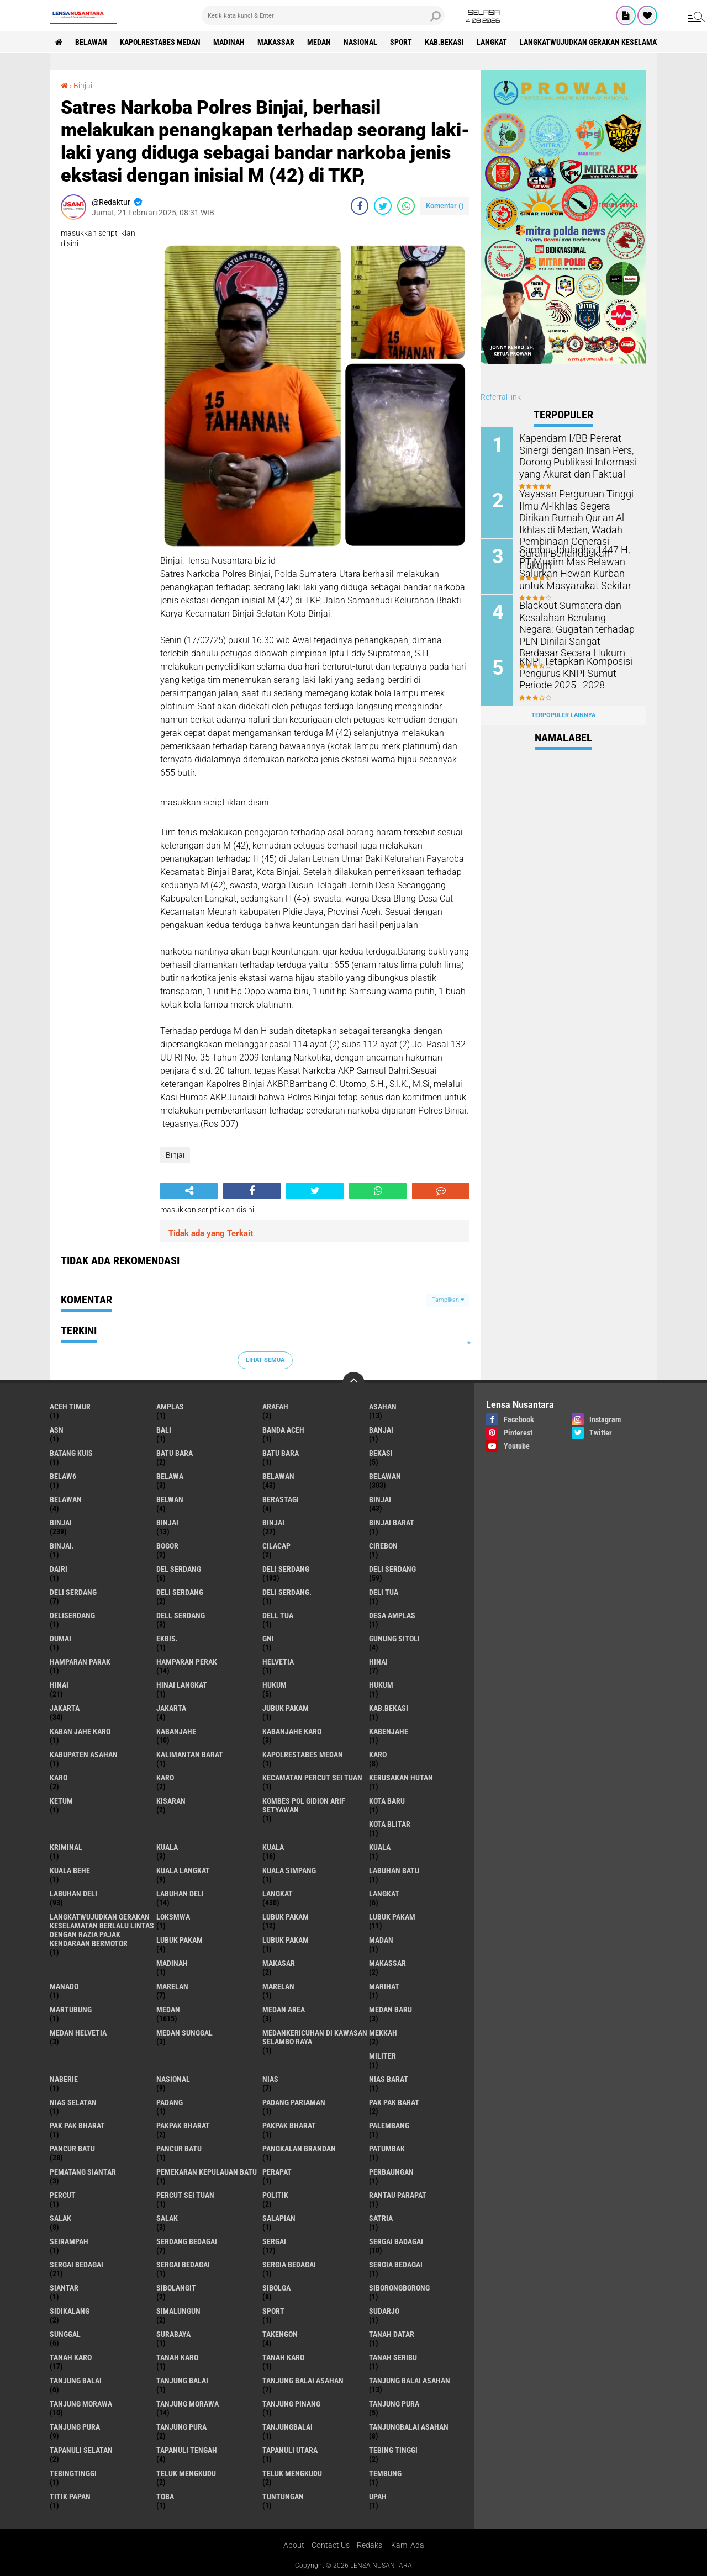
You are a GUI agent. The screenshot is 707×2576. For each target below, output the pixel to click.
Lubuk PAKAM (285, 1940)
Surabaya (173, 2334)
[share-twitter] (383, 206)
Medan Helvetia (78, 2032)
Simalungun (178, 2311)
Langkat (384, 1893)
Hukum (381, 1685)
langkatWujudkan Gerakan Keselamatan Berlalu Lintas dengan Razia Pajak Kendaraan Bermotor (102, 1930)
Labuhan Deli (180, 1893)
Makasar (278, 1963)
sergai (274, 2241)
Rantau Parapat (397, 2195)
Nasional (360, 42)
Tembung (385, 2473)
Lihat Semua (265, 1360)
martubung (71, 2009)
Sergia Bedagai (396, 2264)
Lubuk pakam (179, 1940)
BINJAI (273, 1522)
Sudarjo (384, 2311)
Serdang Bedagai (186, 2241)
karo (378, 1754)
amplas (170, 1406)
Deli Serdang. (287, 1592)
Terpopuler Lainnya (563, 715)
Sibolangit (176, 2287)
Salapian (279, 2218)
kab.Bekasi (444, 42)
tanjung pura (394, 2403)
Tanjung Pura (181, 2427)
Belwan (169, 1499)
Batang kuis (71, 1453)
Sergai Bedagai (183, 2264)
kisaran (171, 1800)
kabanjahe (176, 1731)
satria (381, 2218)
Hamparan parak (80, 1661)
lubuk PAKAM (392, 1916)
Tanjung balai (182, 2380)
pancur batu (72, 2148)
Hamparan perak (186, 1661)
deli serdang (285, 1569)
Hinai (59, 1685)
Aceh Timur (70, 1406)
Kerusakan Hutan (401, 1777)
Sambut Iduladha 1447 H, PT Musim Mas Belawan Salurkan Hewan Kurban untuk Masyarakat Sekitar (578, 566)
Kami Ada (407, 2545)
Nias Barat (388, 2079)
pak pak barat (394, 2102)
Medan (319, 42)
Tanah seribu (393, 2357)
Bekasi (381, 1453)
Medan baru (390, 2009)
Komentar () (445, 206)
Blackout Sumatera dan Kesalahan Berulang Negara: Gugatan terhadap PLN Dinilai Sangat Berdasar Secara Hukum (577, 628)
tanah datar (391, 2334)
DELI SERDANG (179, 1592)
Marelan (278, 1986)
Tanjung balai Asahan (409, 2380)
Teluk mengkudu (292, 2473)
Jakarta (171, 1708)
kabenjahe (388, 1731)
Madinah (229, 42)
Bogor (167, 1545)
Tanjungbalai (287, 2427)
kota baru (387, 1800)
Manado (64, 1986)
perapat (277, 2171)
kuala (167, 1847)
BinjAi (167, 1522)
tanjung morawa (81, 2403)
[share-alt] (189, 1191)
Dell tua (277, 1615)
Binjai (82, 85)
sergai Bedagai (76, 2264)
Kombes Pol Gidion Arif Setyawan (303, 1805)
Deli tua (383, 1592)
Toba (165, 2496)
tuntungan (283, 2496)
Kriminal (66, 1847)
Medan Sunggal (184, 2032)
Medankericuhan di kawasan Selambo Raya (314, 2037)
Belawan (385, 1476)
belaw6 (63, 1476)
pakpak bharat (183, 2125)
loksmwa (173, 1916)
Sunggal (65, 2334)
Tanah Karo (283, 2357)
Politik (275, 2195)
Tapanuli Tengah (186, 2450)
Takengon (280, 2334)
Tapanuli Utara (290, 2450)
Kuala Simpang (289, 1870)
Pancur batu (179, 2148)
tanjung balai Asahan (303, 2380)
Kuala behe (70, 1870)
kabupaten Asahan (84, 1754)
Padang (169, 2102)
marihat (384, 1986)
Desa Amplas (392, 1615)
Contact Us (331, 2545)
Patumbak (387, 2148)
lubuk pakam (285, 1916)
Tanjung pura (75, 2427)
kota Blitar (389, 1824)
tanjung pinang (291, 2403)
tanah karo (71, 2357)
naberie (64, 2079)
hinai (378, 1661)
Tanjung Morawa (187, 2403)
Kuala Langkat (183, 1870)
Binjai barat (391, 1522)
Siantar (64, 2287)
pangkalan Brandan (299, 2148)
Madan (381, 1940)
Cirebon (383, 1545)
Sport (401, 42)
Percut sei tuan (185, 2195)
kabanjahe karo (291, 1731)
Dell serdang (180, 1615)
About (293, 2545)
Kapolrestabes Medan (160, 42)
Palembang (389, 2125)
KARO (165, 1777)
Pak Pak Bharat (77, 2125)
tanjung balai (76, 2380)
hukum (274, 1685)
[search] (323, 15)
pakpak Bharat (289, 2125)
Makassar (275, 42)
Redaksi (370, 2545)
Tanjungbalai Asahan (409, 2427)
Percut (63, 2195)
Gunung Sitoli (394, 1638)
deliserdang (72, 1615)
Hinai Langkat (181, 1685)
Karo (58, 1777)
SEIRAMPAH (69, 2241)
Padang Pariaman (293, 2102)
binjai (380, 1499)
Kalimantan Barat (189, 1754)
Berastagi (280, 1499)
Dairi (58, 1569)
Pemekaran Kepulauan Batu (206, 2171)
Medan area (283, 2009)
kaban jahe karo (80, 1731)
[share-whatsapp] (406, 206)
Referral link (501, 397)
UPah (378, 2496)
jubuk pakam (285, 1708)
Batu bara (174, 1453)
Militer (382, 2056)
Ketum (61, 1800)
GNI (268, 1638)
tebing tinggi (393, 2450)
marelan (172, 1986)
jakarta (65, 1708)
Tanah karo (177, 2357)
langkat (492, 42)
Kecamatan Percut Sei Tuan (312, 1777)
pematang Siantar (83, 2171)
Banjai (381, 1429)
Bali (163, 1429)
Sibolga (276, 2287)
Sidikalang (69, 2311)
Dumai (60, 1638)
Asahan (383, 1406)
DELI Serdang (73, 1592)
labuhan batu (394, 1870)
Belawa (169, 1476)
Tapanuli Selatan (81, 2450)
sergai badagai (396, 2241)
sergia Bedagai (289, 2264)
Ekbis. (167, 1638)
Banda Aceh (283, 1429)
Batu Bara (280, 1453)
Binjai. (62, 1545)
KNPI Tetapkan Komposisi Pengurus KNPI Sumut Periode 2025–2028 (578, 673)
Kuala (273, 1847)
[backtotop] (353, 1383)
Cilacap (276, 1545)
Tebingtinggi (73, 2473)
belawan (278, 1476)
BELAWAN (91, 42)
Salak (167, 2218)
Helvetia (278, 1661)
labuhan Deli (73, 1893)
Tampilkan (448, 1299)
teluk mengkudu (186, 2473)
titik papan (70, 2496)
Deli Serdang (392, 1569)
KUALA (380, 1847)
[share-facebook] (359, 206)
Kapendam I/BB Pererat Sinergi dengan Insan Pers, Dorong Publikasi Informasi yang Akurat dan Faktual (572, 455)
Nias (270, 2079)
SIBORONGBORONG (399, 2287)
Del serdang (178, 1569)
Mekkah (383, 2032)
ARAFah (275, 1406)
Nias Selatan (73, 2102)
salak (60, 2218)
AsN (57, 1429)
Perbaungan (391, 2171)
